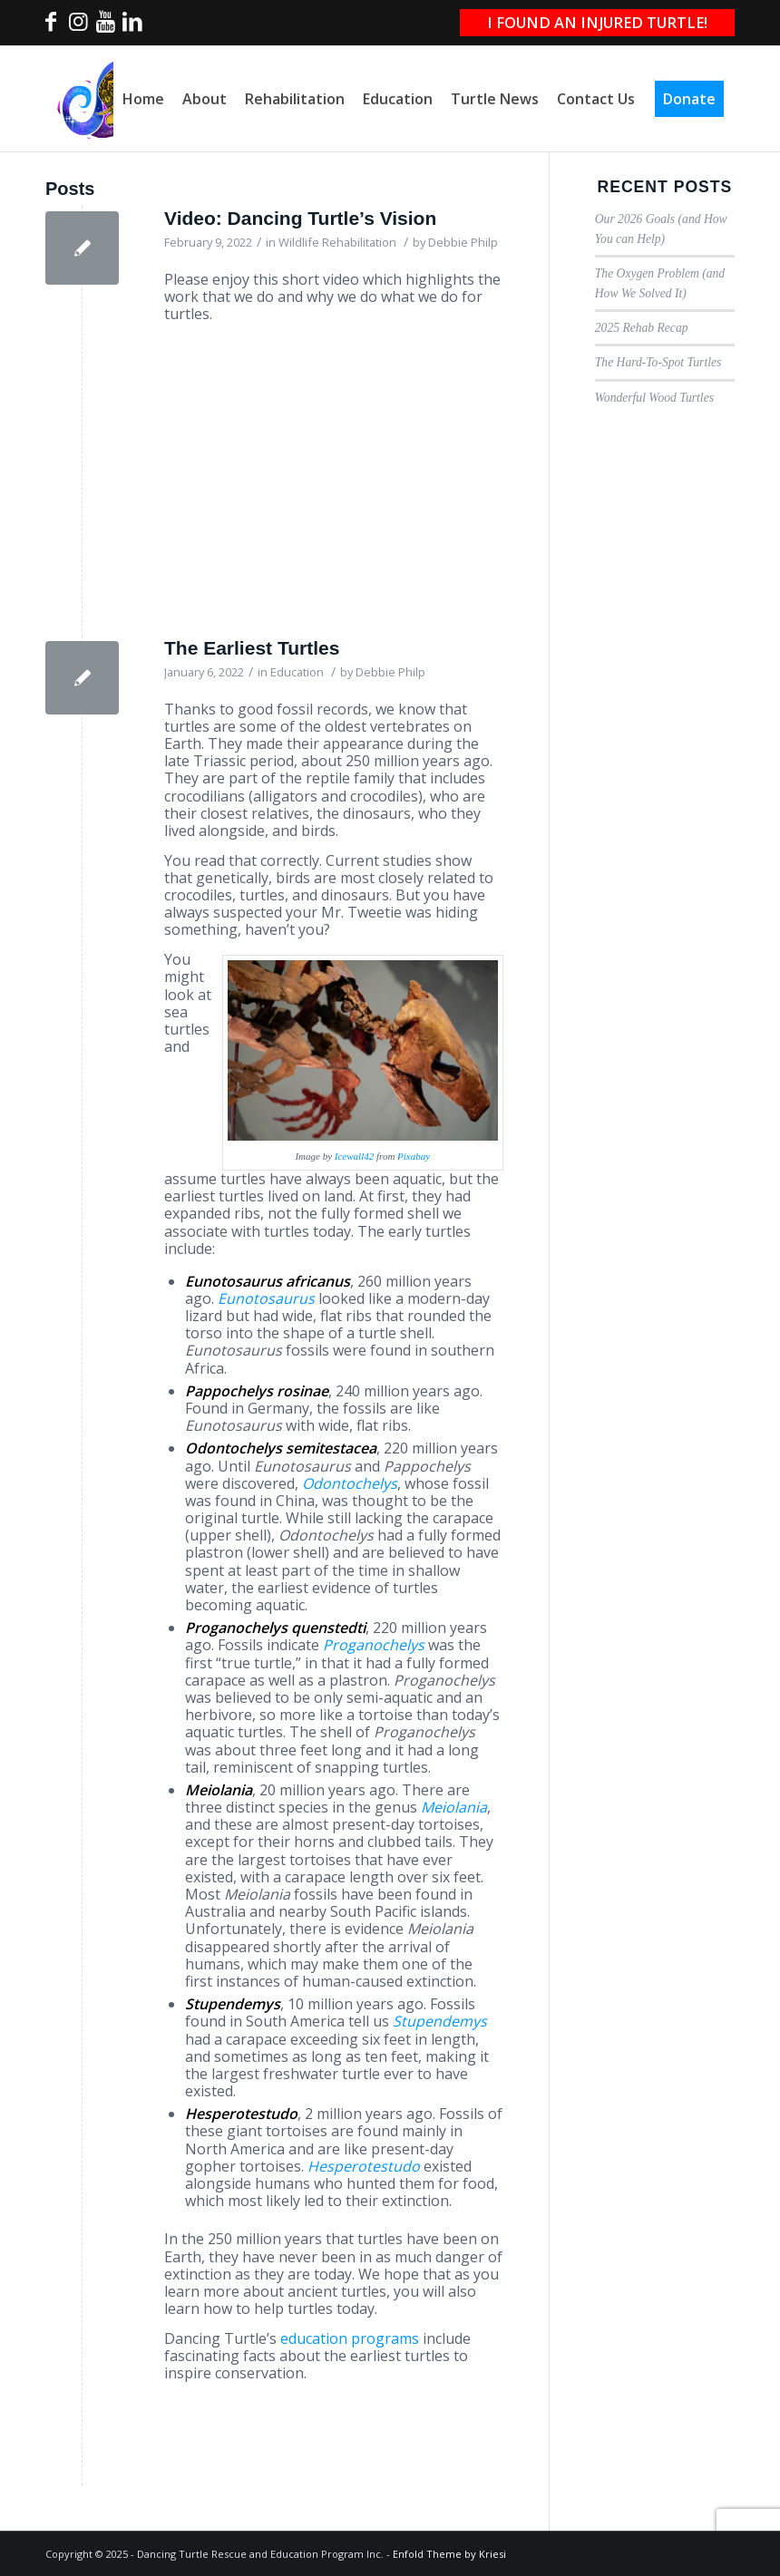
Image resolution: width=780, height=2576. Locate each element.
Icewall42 (354, 1156)
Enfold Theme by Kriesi (449, 2554)
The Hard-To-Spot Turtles (658, 362)
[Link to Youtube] (105, 26)
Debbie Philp (463, 242)
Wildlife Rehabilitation (337, 242)
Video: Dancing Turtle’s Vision (300, 218)
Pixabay (413, 1156)
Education (297, 672)
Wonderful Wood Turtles (654, 397)
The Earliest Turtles (251, 647)
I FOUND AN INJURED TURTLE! (597, 22)
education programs (349, 2338)
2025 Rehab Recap (641, 328)
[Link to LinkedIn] (132, 26)
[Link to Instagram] (78, 26)
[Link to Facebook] (50, 26)
